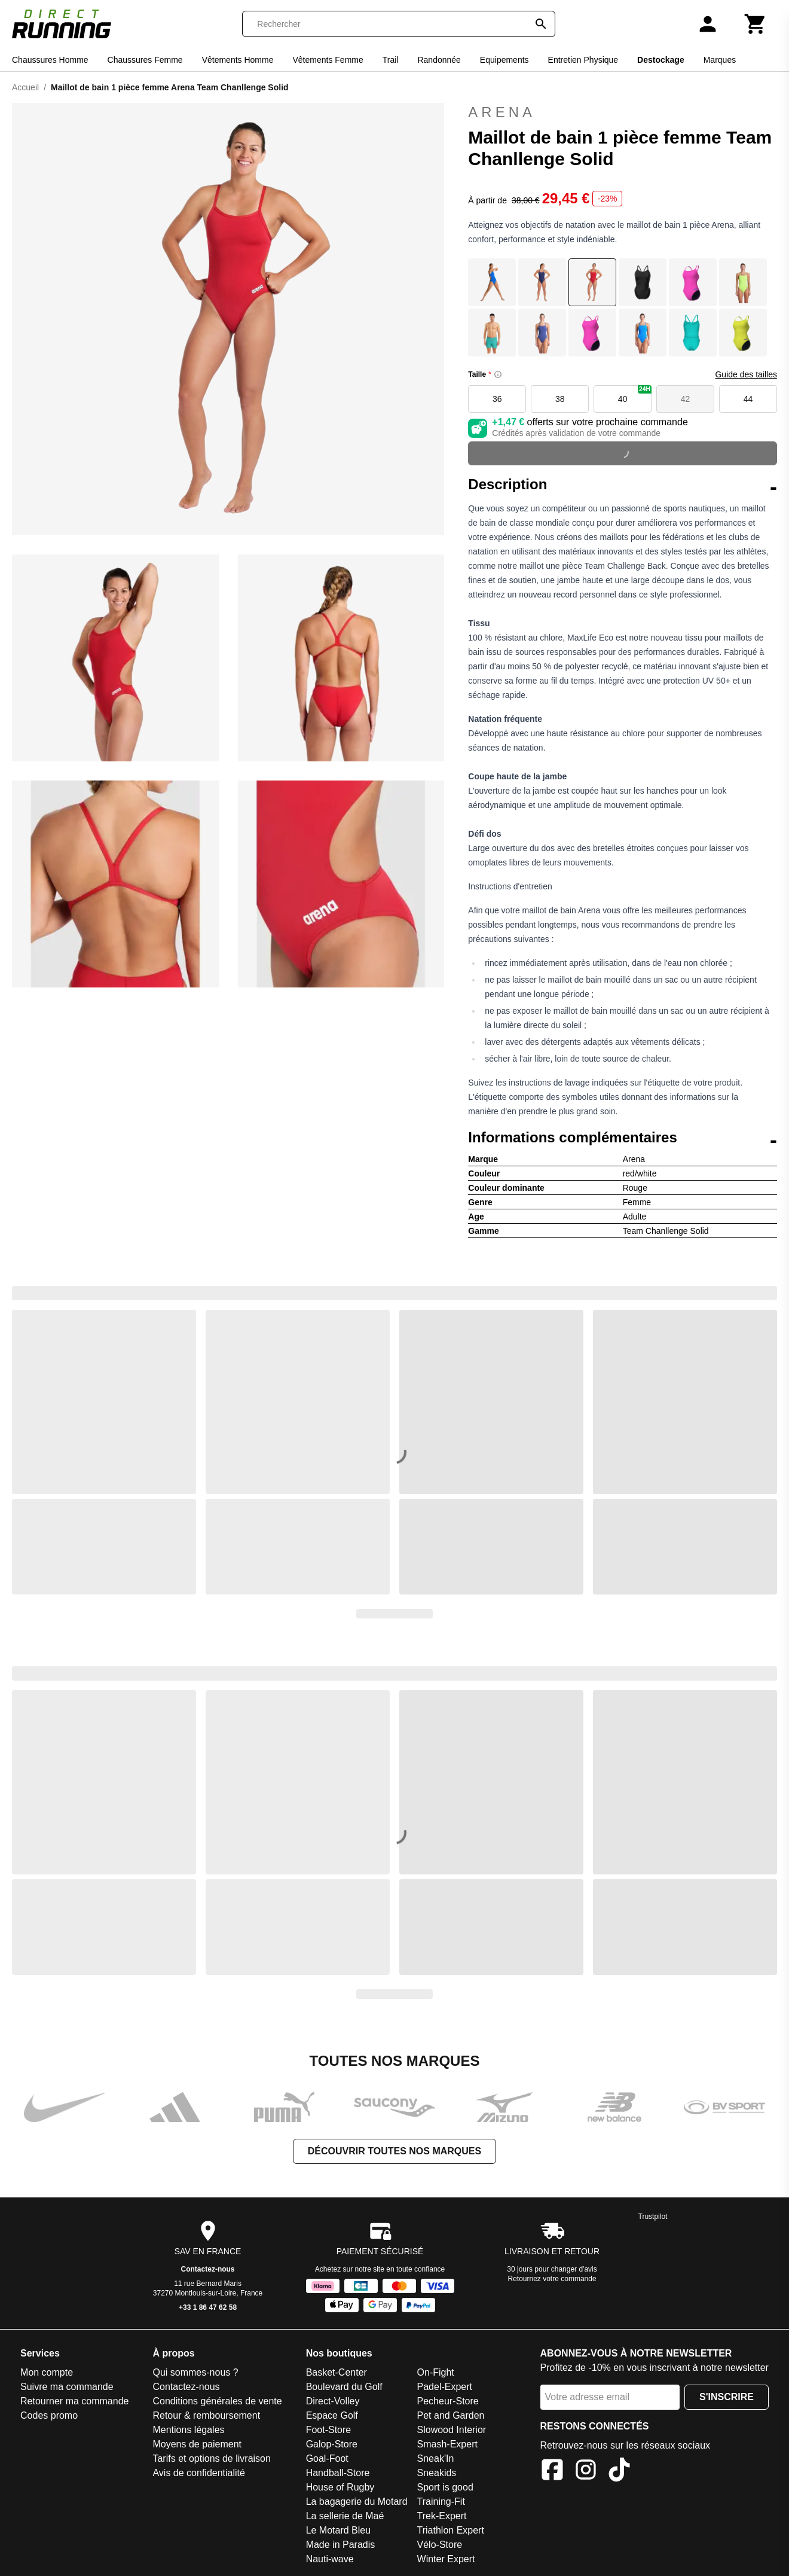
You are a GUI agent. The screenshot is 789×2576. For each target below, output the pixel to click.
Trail (391, 60)
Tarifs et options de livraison (211, 2458)
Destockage (660, 60)
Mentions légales (188, 2430)
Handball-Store (338, 2473)
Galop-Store (331, 2444)
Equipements (504, 60)
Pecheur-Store (448, 2401)
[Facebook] (552, 2472)
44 (748, 399)
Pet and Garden (451, 2415)
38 (560, 399)
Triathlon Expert (450, 2530)
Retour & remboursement (206, 2415)
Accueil (25, 87)
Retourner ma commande (74, 2401)
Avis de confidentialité (198, 2473)
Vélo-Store (440, 2545)
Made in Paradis (340, 2545)
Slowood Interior (452, 2430)
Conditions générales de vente (217, 2401)
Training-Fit (441, 2501)
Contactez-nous (208, 2269)
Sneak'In (435, 2458)
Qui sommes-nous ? (195, 2372)
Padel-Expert (445, 2387)
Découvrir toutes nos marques (394, 2151)
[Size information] (498, 374)
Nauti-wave (330, 2559)
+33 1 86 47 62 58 (208, 2307)
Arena (502, 112)
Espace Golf (332, 2415)
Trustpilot (653, 2216)
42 (685, 399)
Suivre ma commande (67, 2387)
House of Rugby (340, 2487)
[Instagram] (586, 2472)
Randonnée (438, 60)
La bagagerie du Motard (357, 2501)
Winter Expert (446, 2559)
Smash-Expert (447, 2444)
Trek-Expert (442, 2516)
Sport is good (445, 2487)
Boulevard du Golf (344, 2387)
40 (635, 394)
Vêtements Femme (327, 60)
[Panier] (755, 24)
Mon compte (46, 2372)
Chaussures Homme (50, 60)
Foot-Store (328, 2430)
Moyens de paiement (196, 2444)
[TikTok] (619, 2472)
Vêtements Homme (238, 60)
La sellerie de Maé (345, 2516)
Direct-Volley (333, 2401)
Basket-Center (336, 2372)
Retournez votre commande (552, 2279)
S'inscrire (726, 2397)
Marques (720, 60)
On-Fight (435, 2372)
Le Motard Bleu (338, 2530)
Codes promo (49, 2415)
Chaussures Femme (145, 60)
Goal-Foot (327, 2458)
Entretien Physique (583, 60)
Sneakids (437, 2473)
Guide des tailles (746, 374)
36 (497, 399)
